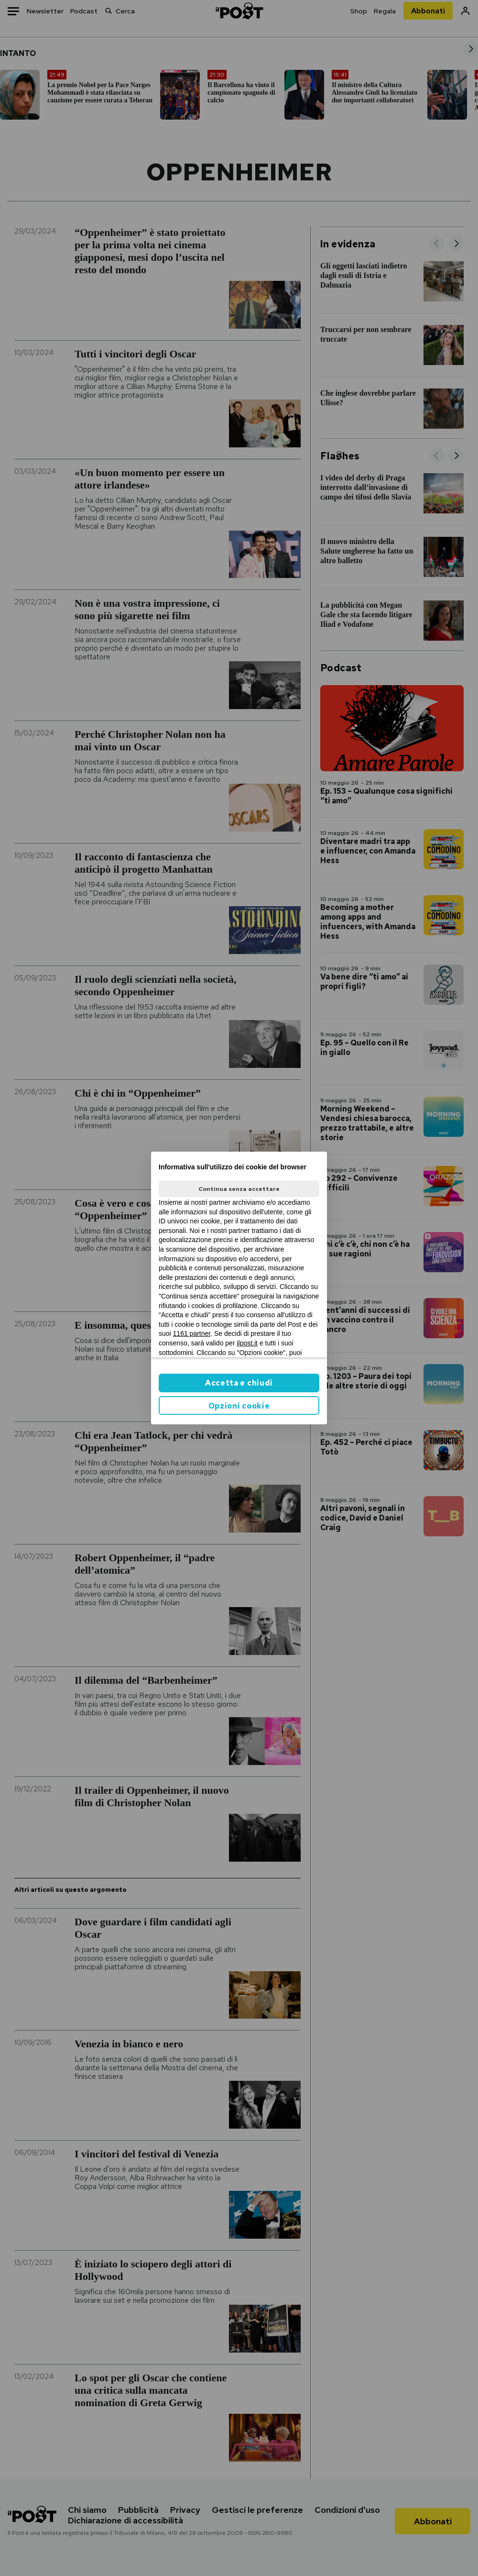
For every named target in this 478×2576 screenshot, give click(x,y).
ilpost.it (247, 1343)
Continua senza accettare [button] (239, 1189)
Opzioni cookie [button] (239, 1406)
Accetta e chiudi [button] (239, 1383)
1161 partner (192, 1333)
